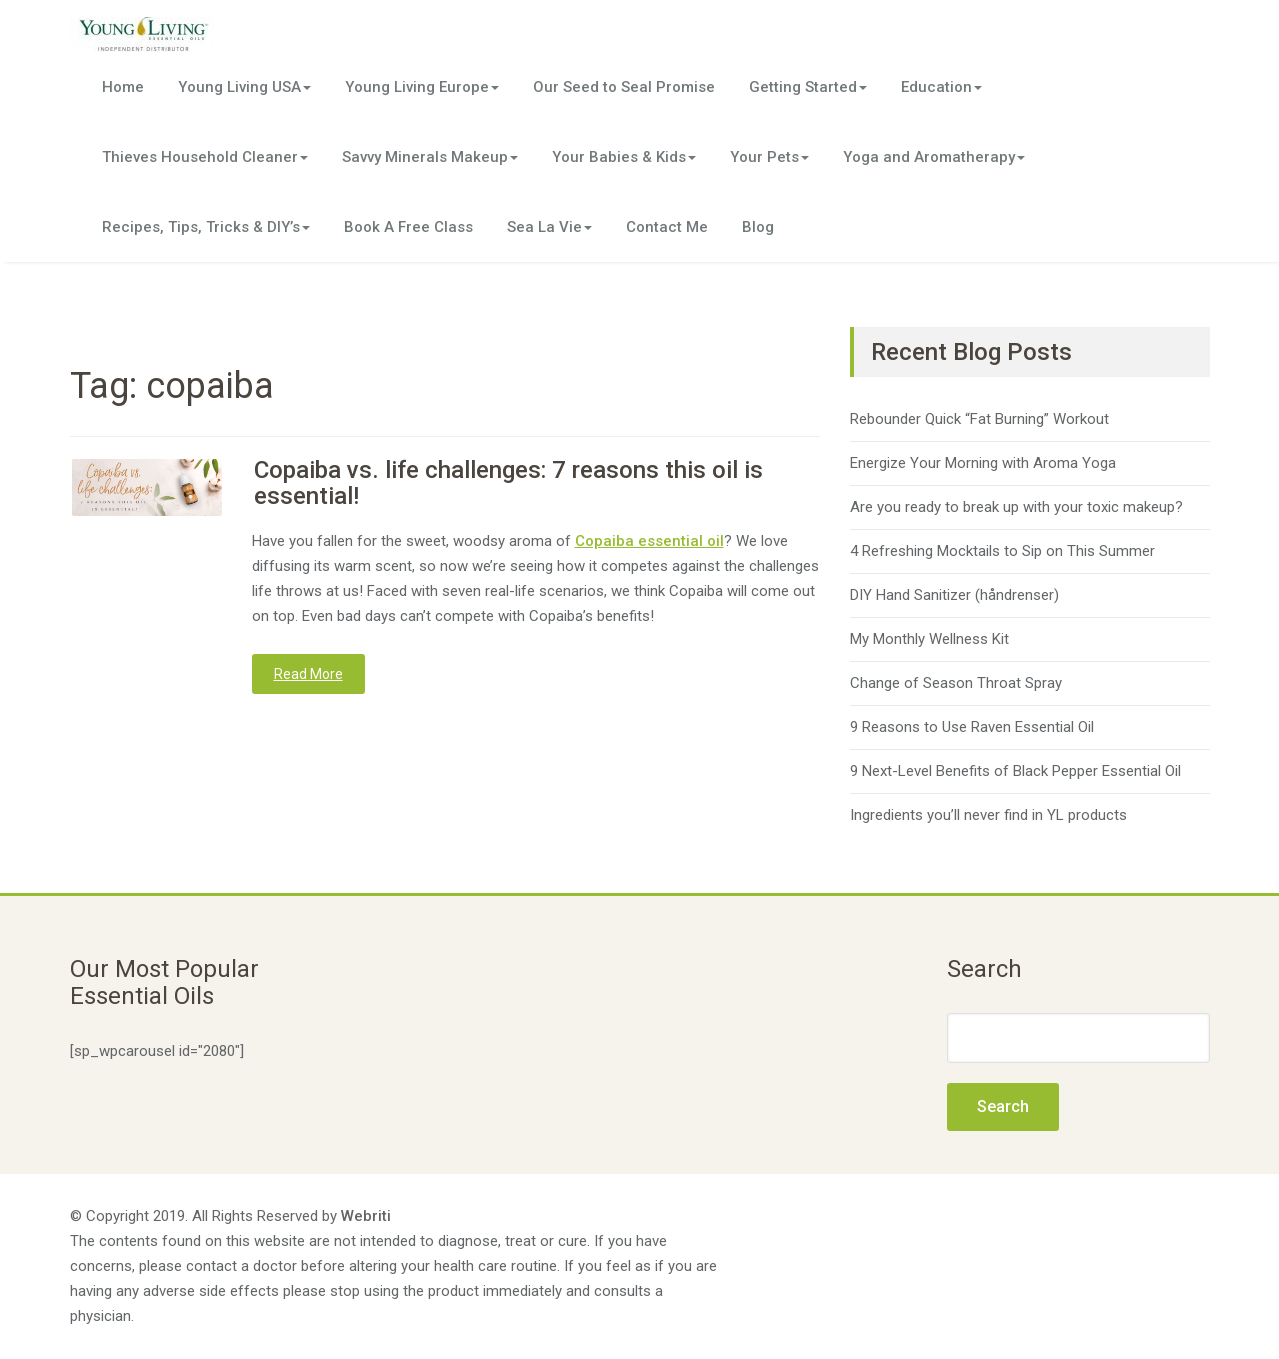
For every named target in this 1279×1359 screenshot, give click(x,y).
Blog (758, 227)
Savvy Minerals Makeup (430, 157)
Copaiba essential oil (649, 541)
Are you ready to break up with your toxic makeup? (1016, 507)
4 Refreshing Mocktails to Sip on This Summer (1002, 551)
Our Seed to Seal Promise (624, 87)
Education (941, 87)
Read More (308, 674)
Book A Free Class (408, 227)
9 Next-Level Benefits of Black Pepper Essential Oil (1015, 771)
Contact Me (667, 227)
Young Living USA (244, 87)
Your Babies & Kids (624, 157)
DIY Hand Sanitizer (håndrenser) (954, 595)
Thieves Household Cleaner (205, 157)
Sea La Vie (549, 227)
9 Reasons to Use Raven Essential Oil (972, 727)
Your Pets (769, 157)
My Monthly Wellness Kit (929, 639)
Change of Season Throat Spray (956, 683)
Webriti (366, 1216)
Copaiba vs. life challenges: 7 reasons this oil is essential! (508, 483)
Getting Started (808, 87)
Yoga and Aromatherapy (934, 157)
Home (123, 87)
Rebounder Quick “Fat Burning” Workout (979, 419)
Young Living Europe (422, 87)
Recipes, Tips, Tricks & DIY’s (206, 227)
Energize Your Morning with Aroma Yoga (983, 463)
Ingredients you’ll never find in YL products (988, 815)
